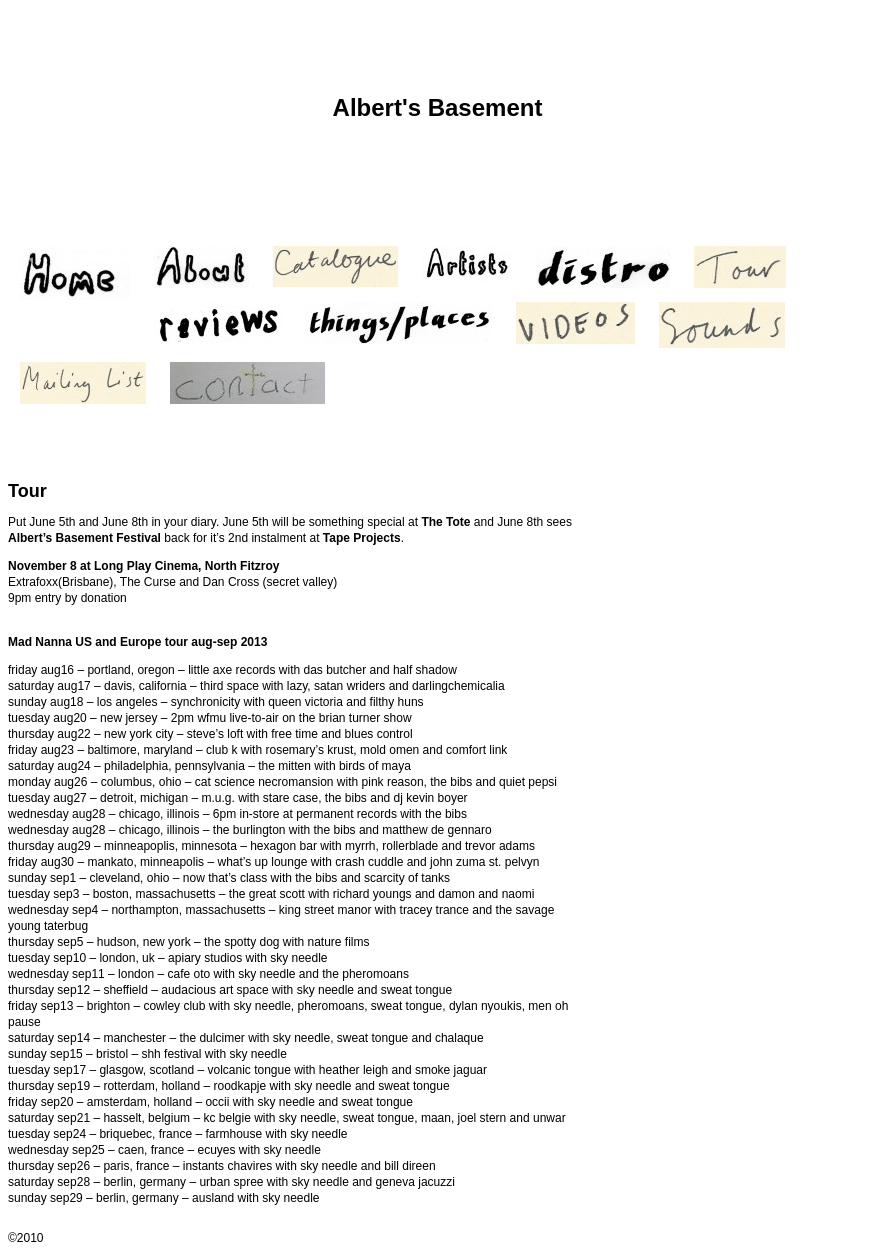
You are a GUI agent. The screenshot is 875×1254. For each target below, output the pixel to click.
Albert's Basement (438, 107)
